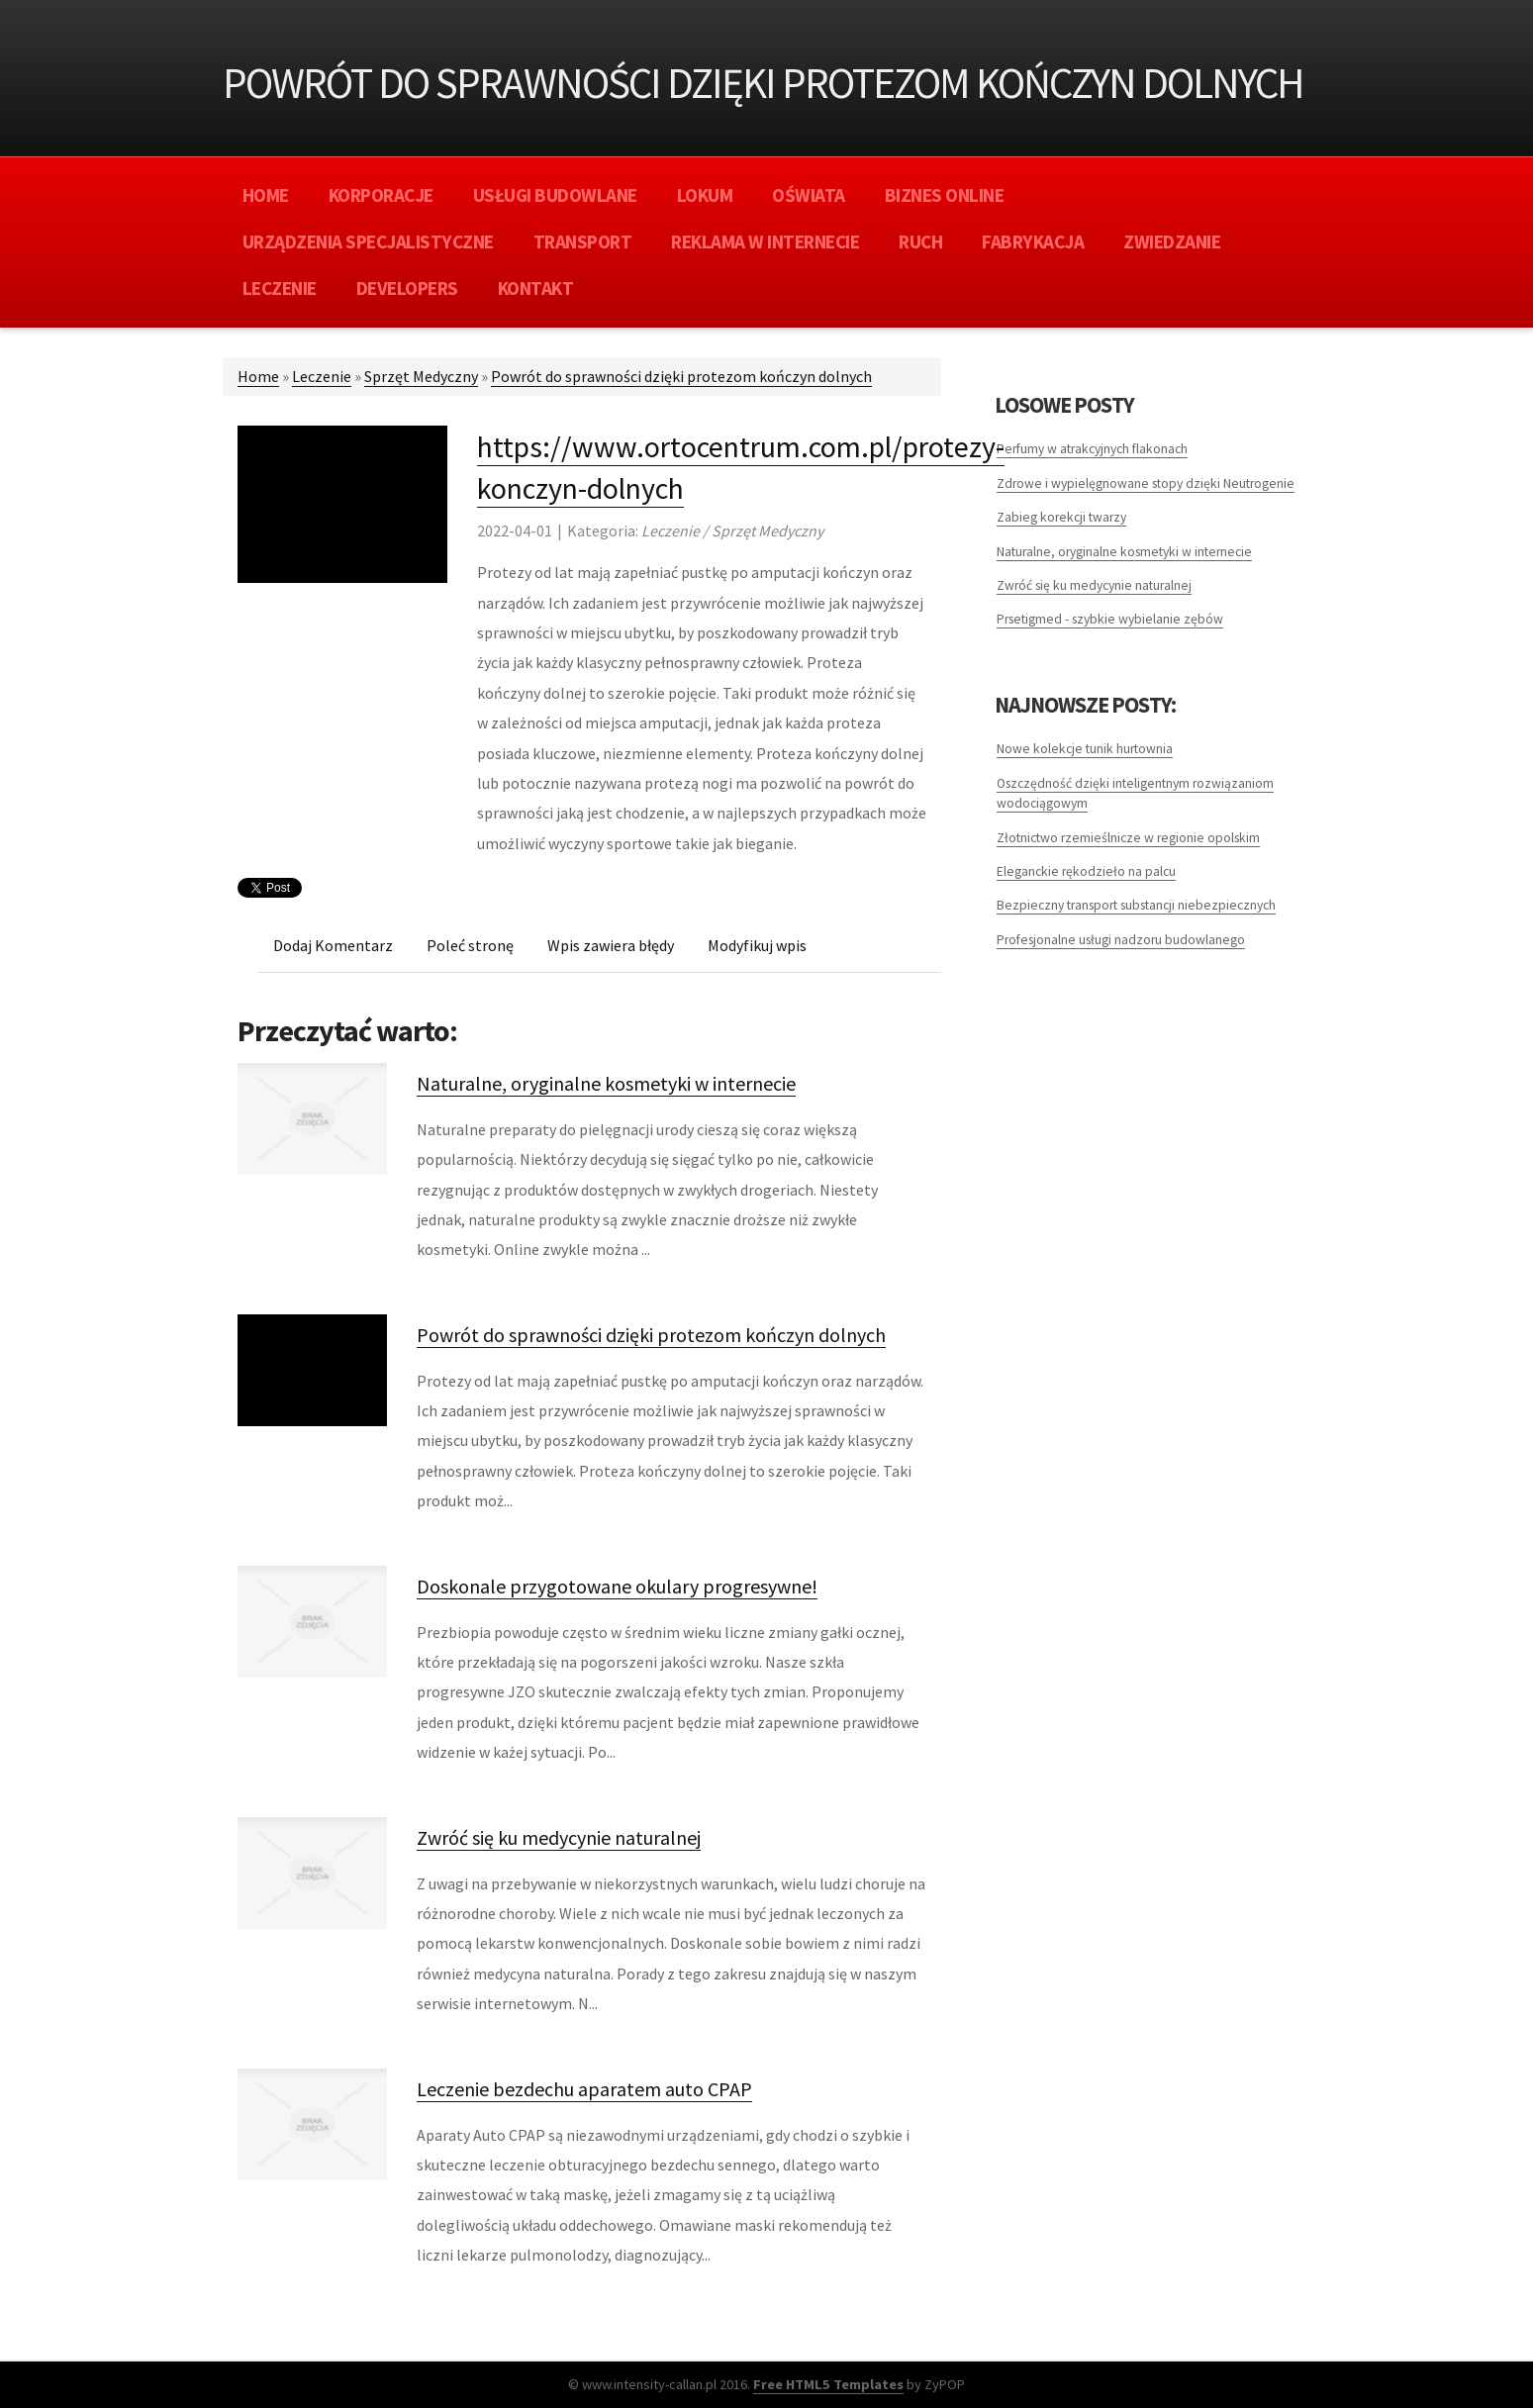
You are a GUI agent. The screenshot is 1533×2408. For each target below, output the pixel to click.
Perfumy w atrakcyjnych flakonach (1092, 448)
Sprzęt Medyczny (421, 376)
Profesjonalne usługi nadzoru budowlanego (1121, 939)
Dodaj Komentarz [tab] (333, 945)
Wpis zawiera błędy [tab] (610, 945)
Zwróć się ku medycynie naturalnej (559, 1837)
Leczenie (321, 376)
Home (258, 376)
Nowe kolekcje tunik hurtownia (1085, 748)
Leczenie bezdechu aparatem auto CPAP (584, 2088)
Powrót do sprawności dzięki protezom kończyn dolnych (681, 376)
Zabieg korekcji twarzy (1061, 517)
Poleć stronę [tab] (470, 945)
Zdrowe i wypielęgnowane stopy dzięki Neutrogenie (1145, 483)
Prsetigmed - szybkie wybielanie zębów (1110, 619)
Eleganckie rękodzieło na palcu (1086, 871)
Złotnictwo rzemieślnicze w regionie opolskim (1128, 837)
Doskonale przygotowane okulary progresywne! (617, 1586)
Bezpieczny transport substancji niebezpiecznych (1136, 905)
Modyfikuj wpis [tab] (757, 945)
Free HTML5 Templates (828, 2384)
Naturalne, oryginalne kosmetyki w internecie (606, 1083)
